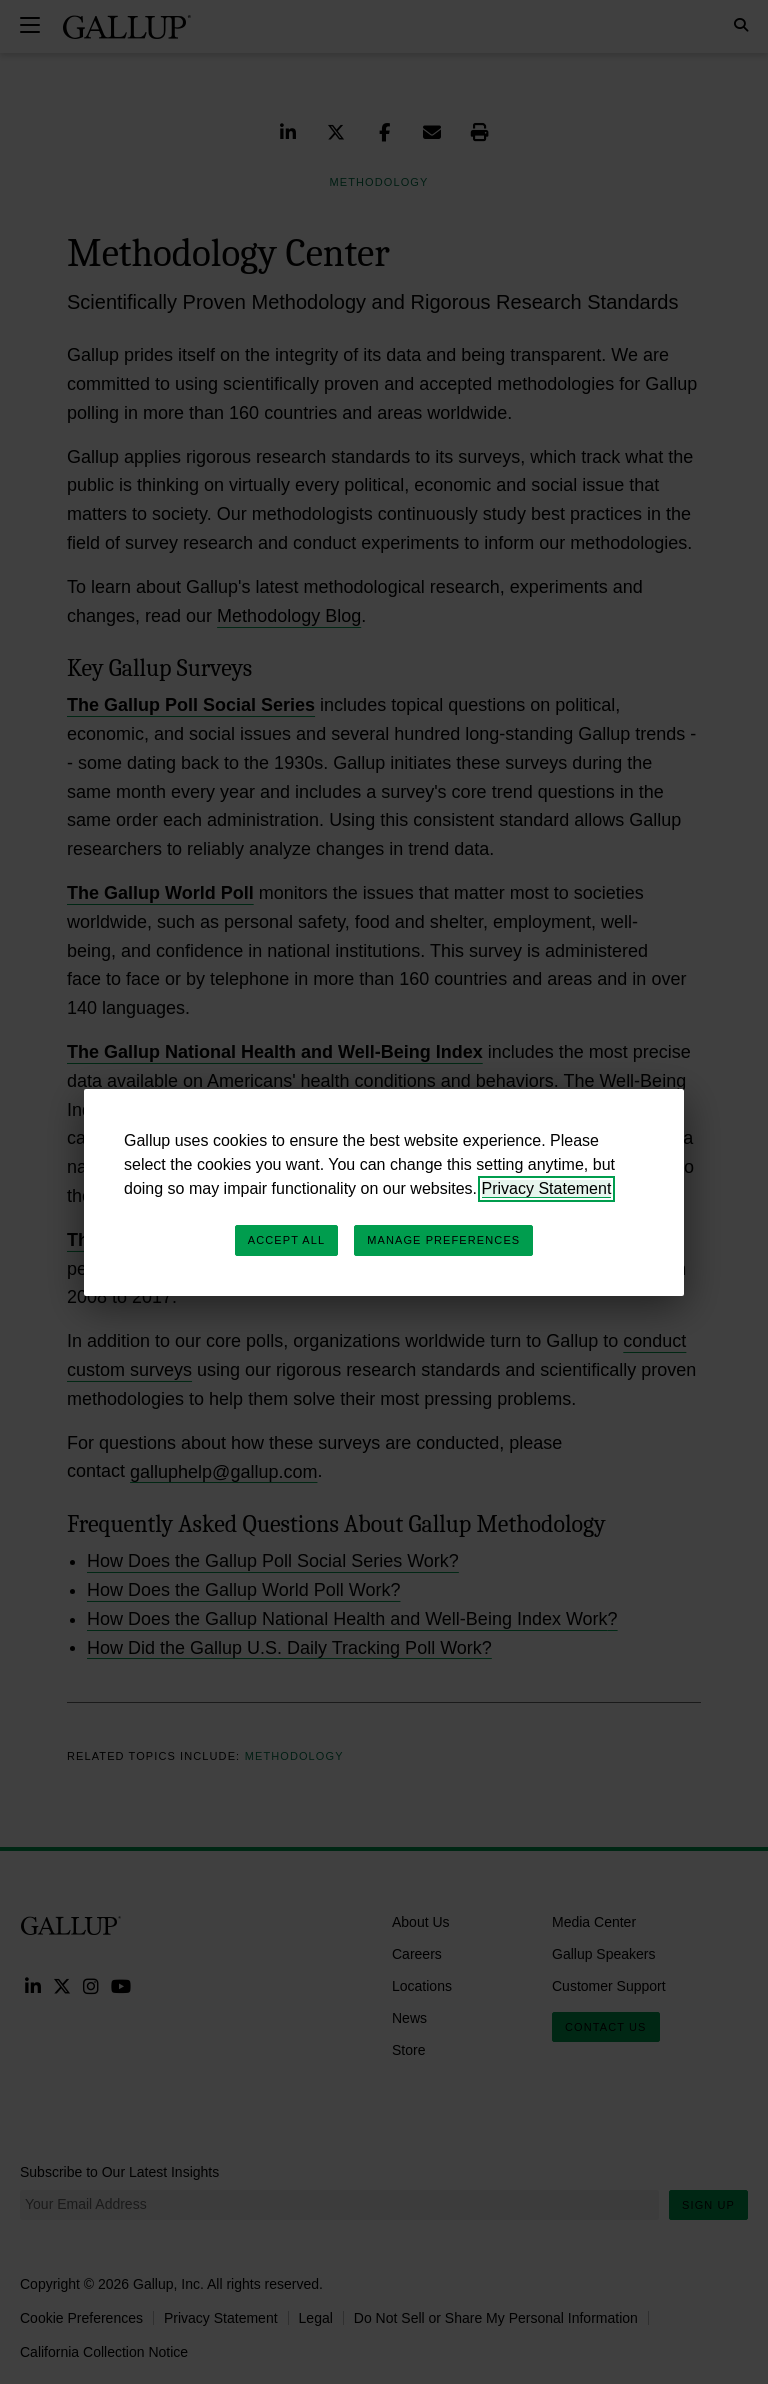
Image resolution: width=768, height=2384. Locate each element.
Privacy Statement (547, 1188)
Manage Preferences (443, 1240)
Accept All (286, 1240)
